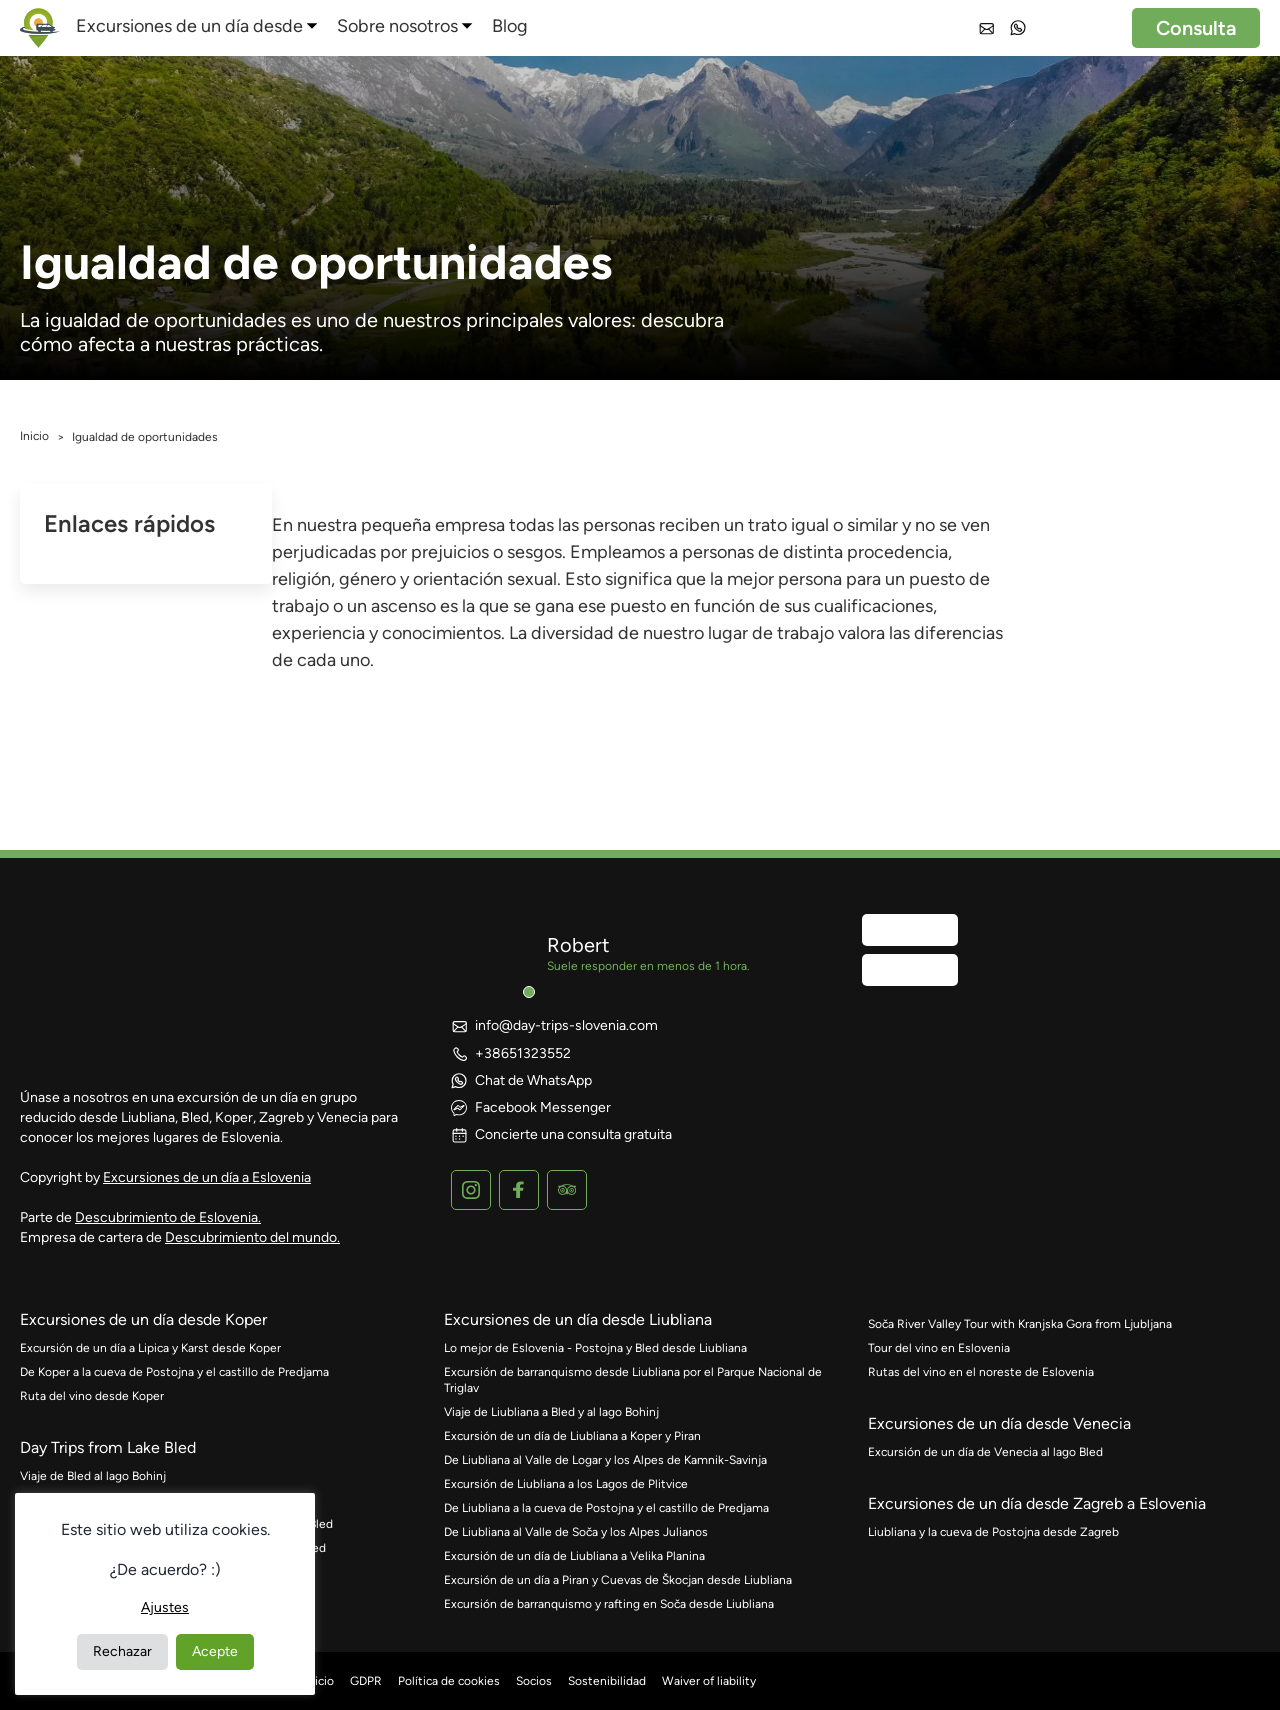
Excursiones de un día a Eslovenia (207, 1177)
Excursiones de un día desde (189, 26)
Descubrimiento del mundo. (252, 1237)
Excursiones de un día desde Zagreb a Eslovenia (1037, 1503)
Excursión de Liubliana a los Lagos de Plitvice (566, 1484)
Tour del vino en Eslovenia (939, 1348)
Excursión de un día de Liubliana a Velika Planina (574, 1556)
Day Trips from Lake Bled (108, 1447)
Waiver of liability (709, 1681)
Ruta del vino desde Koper (92, 1396)
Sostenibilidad (607, 1681)
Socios (534, 1681)
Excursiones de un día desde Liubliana (578, 1319)
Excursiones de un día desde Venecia (999, 1423)
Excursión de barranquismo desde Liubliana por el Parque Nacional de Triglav (633, 1380)
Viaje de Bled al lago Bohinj (93, 1476)
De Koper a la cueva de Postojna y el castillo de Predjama (174, 1372)
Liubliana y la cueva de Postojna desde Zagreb (993, 1532)
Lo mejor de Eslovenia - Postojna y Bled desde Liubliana (595, 1348)
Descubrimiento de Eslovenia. (168, 1217)
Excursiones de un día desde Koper (143, 1319)
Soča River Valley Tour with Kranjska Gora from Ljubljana (1020, 1324)
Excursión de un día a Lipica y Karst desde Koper (150, 1348)
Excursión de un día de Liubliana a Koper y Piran (572, 1436)
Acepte (215, 1651)
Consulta (1196, 28)
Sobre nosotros (397, 26)
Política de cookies (449, 1681)
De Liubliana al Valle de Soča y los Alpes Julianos (576, 1532)
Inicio (34, 436)
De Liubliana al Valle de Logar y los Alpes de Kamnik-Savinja (605, 1460)
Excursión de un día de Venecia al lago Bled (985, 1452)
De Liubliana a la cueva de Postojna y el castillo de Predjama (606, 1508)
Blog (510, 26)
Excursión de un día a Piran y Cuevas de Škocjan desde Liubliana (618, 1580)
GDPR (366, 1681)
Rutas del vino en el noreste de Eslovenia (981, 1372)
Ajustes (165, 1607)
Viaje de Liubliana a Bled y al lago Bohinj (551, 1412)
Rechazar (122, 1651)
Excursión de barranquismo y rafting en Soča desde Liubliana (609, 1604)
